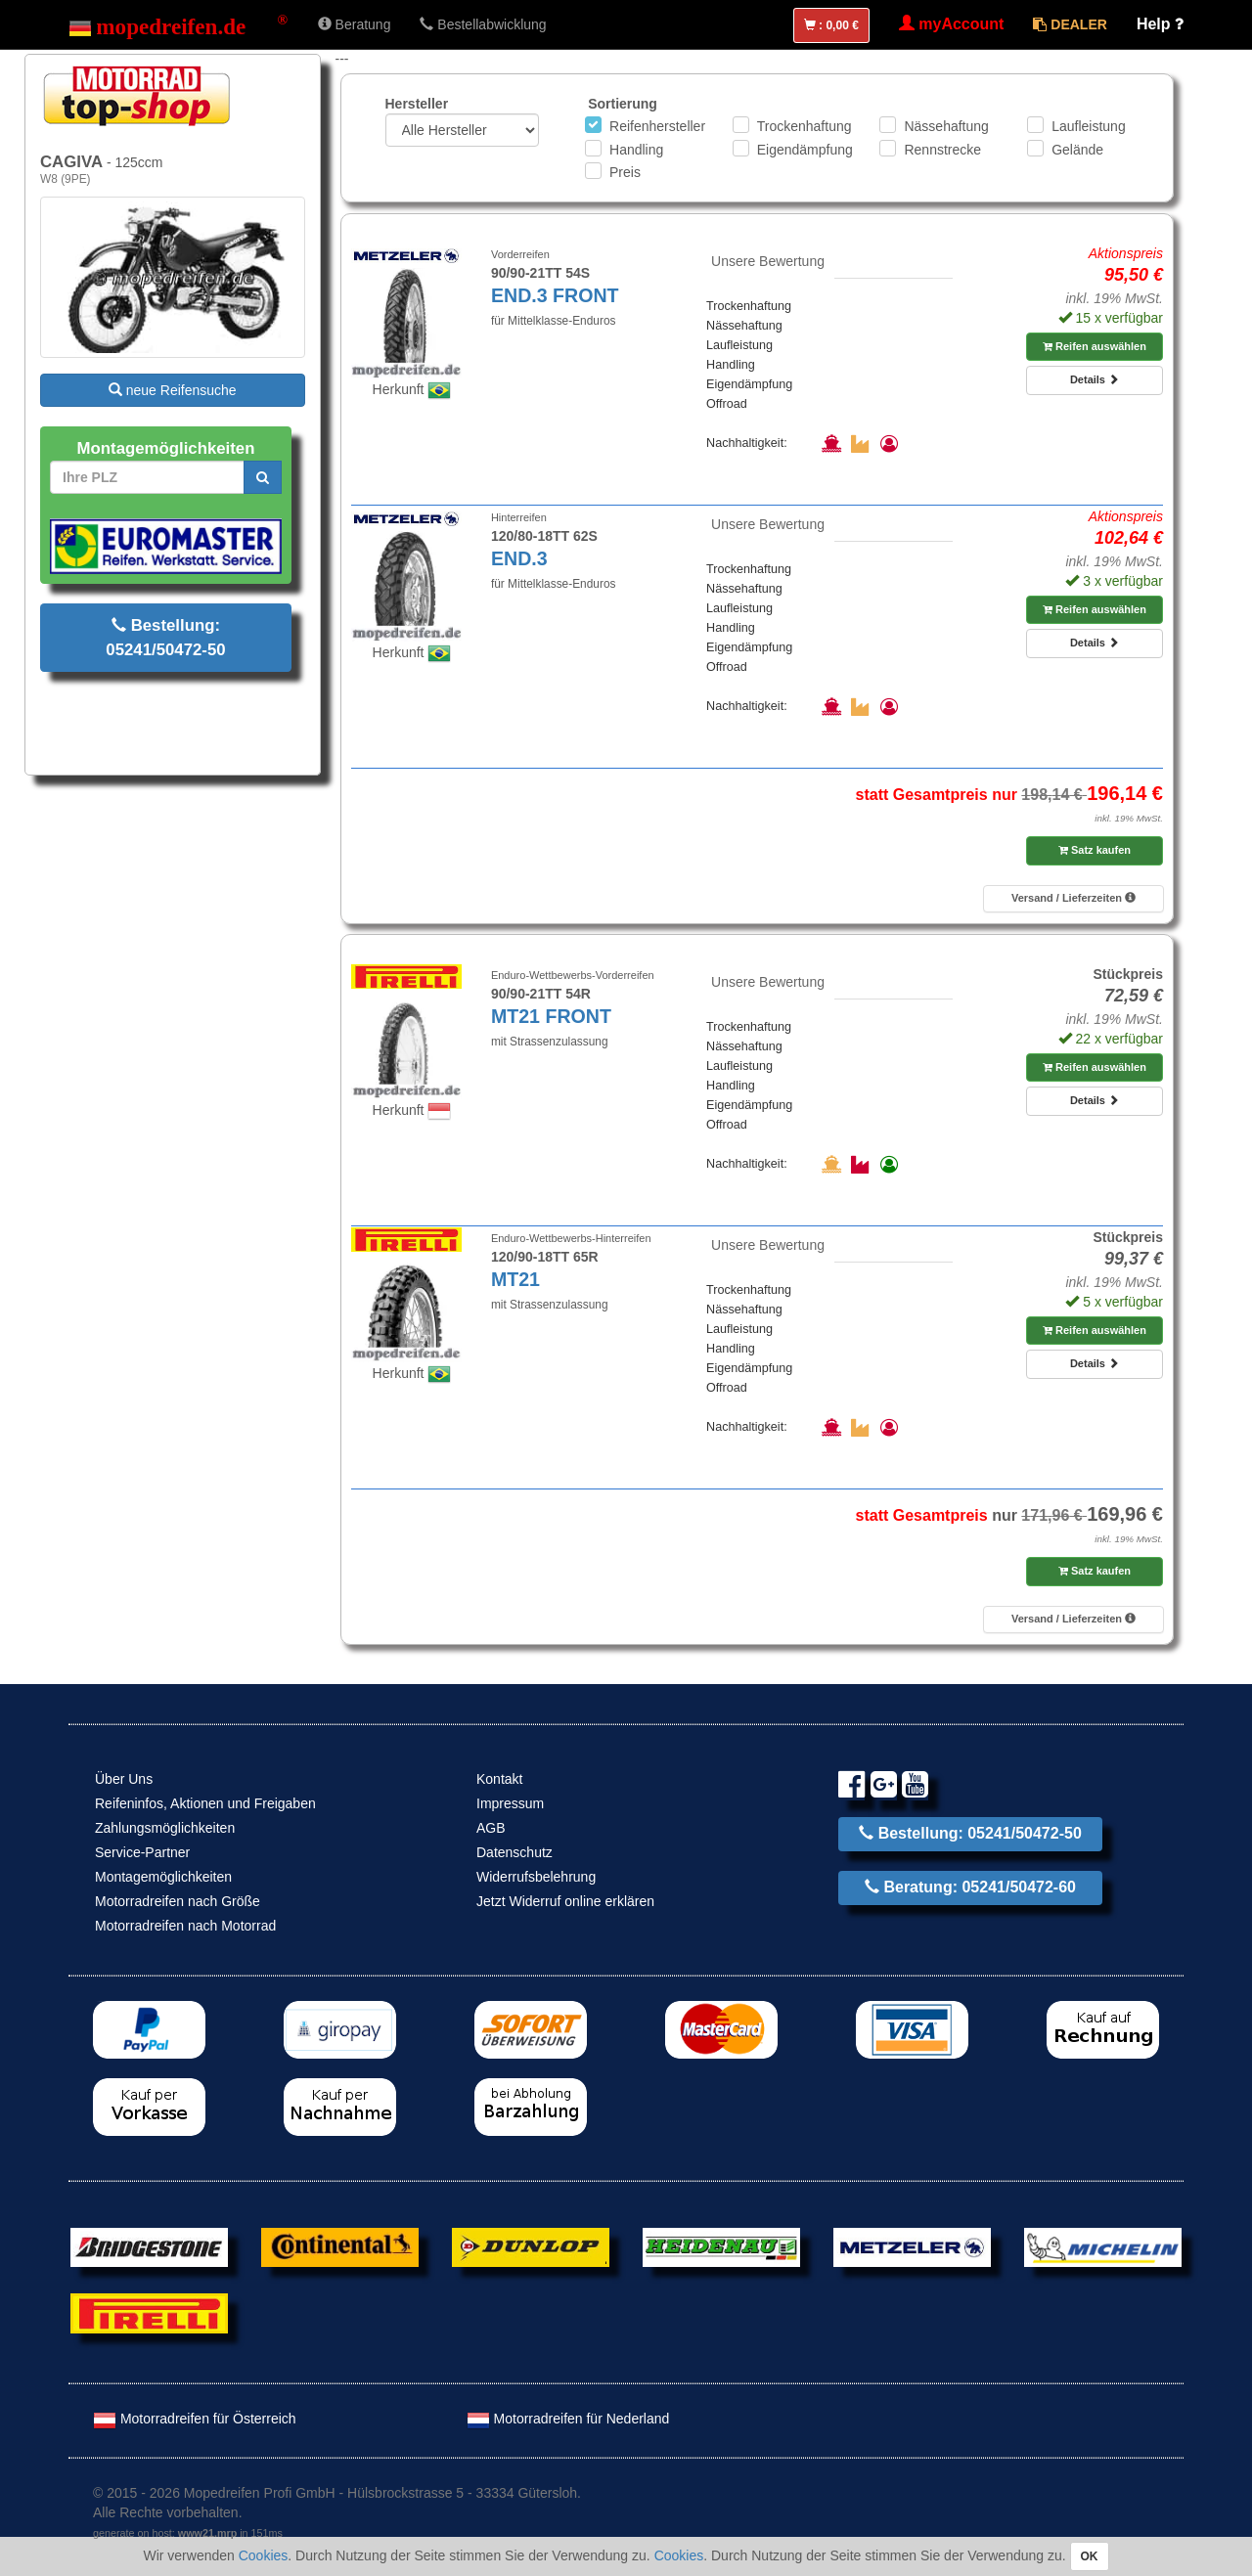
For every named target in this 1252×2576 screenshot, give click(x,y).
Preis (625, 172)
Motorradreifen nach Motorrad (185, 1925)
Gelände (1077, 149)
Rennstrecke (942, 149)
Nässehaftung (946, 126)
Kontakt (499, 1779)
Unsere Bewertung (768, 261)
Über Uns (124, 1779)
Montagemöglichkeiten (163, 1877)
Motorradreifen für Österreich (194, 2418)
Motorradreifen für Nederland (568, 2418)
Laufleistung (1088, 126)
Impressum (510, 1803)
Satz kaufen (1094, 850)
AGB (491, 1828)
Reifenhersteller (657, 126)
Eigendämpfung (805, 149)
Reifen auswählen (1094, 346)
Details (1094, 379)
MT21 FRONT (551, 1016)
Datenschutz (514, 1852)
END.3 (519, 558)
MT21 (515, 1279)
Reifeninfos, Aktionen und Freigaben (205, 1803)
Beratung (354, 24)
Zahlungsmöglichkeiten (165, 1828)
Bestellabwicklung (483, 24)
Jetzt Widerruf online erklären (565, 1901)
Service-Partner (142, 1852)
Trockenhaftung (804, 126)
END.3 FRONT (555, 295)
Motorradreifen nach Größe (177, 1901)
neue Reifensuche (173, 390)
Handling (636, 149)
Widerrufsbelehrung (536, 1877)
